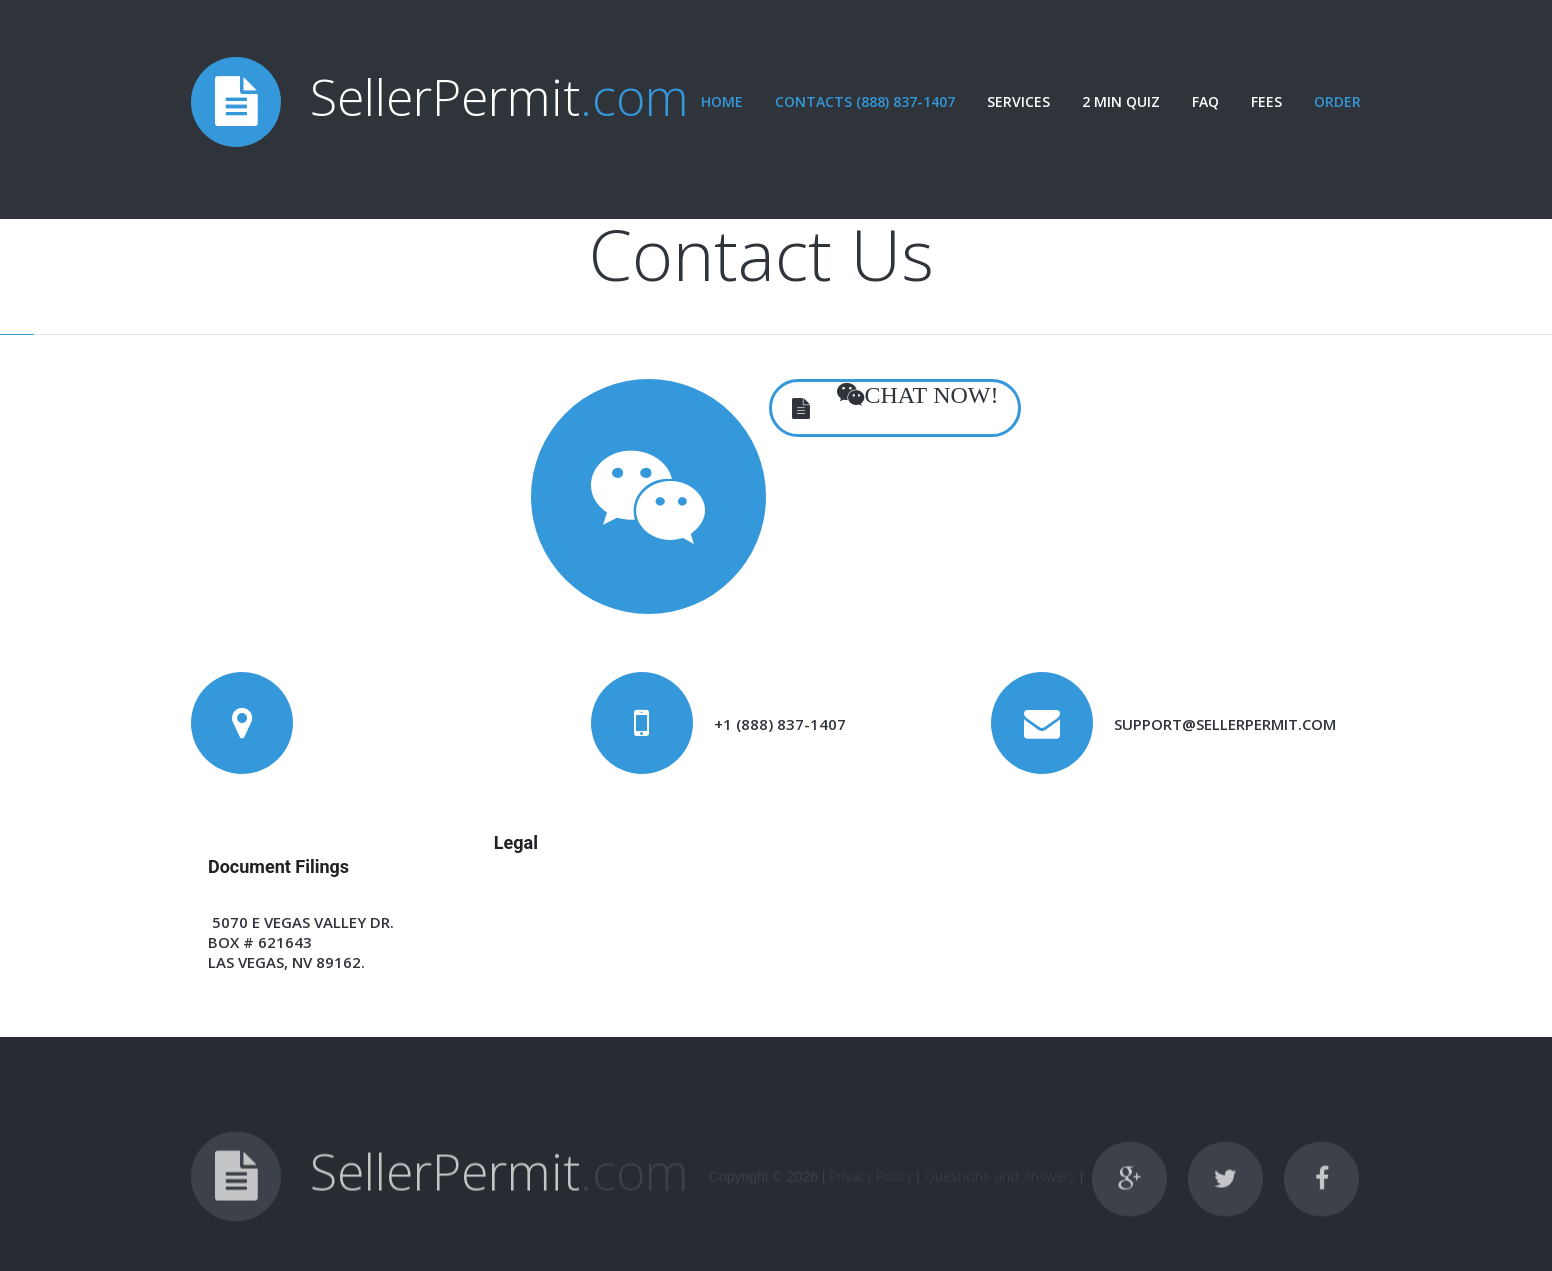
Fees (1266, 101)
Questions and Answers (1000, 1192)
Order (1337, 101)
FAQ (1205, 101)
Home (722, 101)
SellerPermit (499, 97)
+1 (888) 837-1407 (780, 724)
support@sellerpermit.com (1225, 724)
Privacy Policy (870, 1192)
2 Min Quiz (1121, 101)
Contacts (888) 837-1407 (865, 101)
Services (1018, 101)
